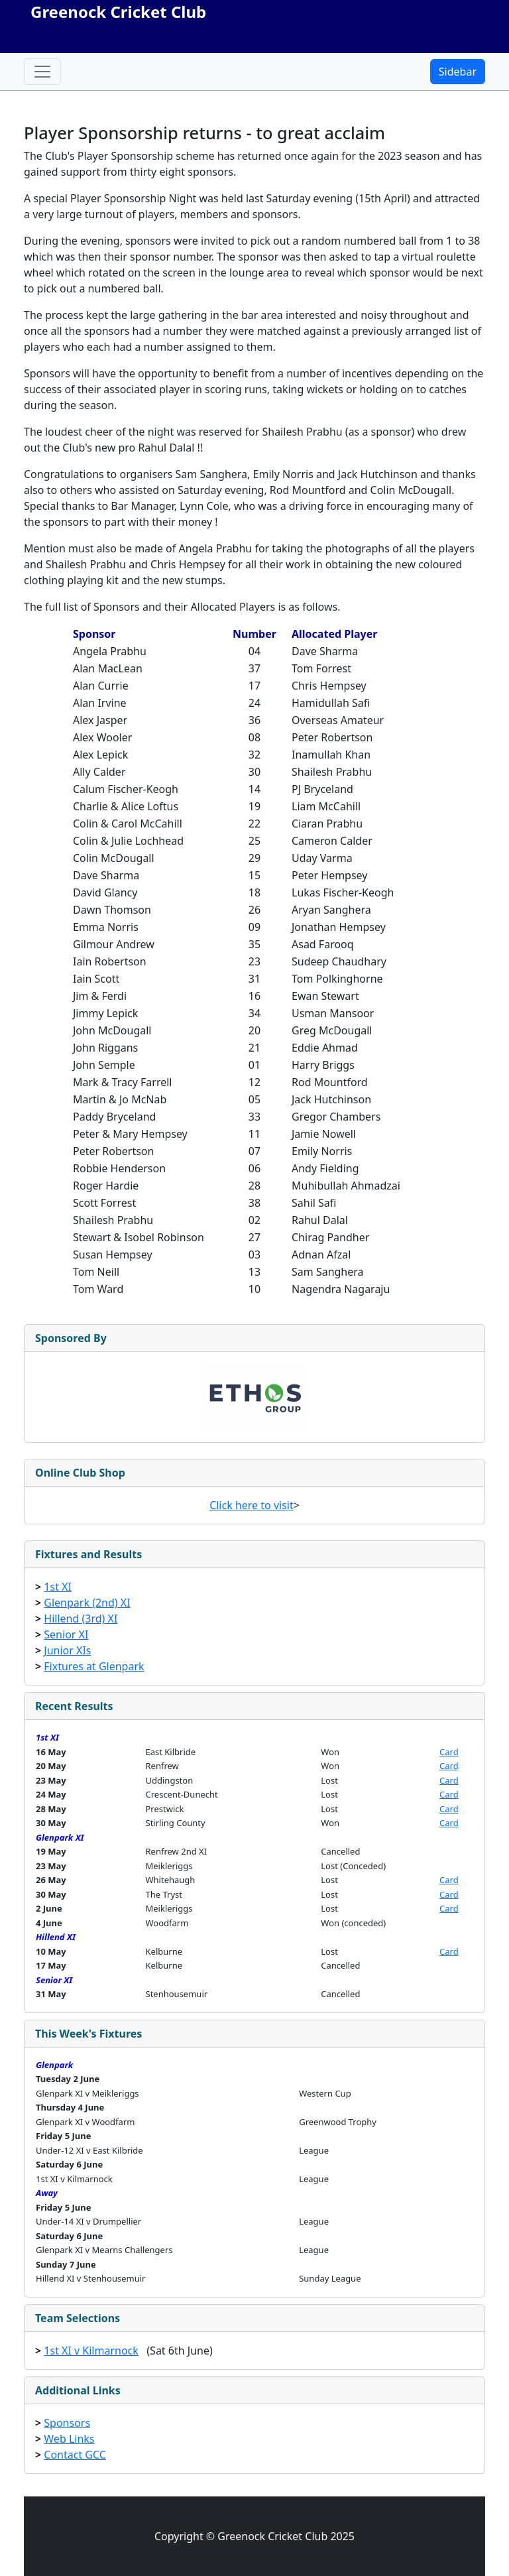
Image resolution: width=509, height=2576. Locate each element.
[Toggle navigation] (42, 71)
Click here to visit (251, 1505)
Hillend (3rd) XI (80, 1618)
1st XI (58, 1586)
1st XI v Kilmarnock (91, 2350)
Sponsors (67, 2423)
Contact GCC (75, 2454)
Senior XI (66, 1634)
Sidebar (458, 71)
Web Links (69, 2438)
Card (449, 1752)
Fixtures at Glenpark (94, 1666)
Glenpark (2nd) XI (87, 1602)
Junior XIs (67, 1650)
